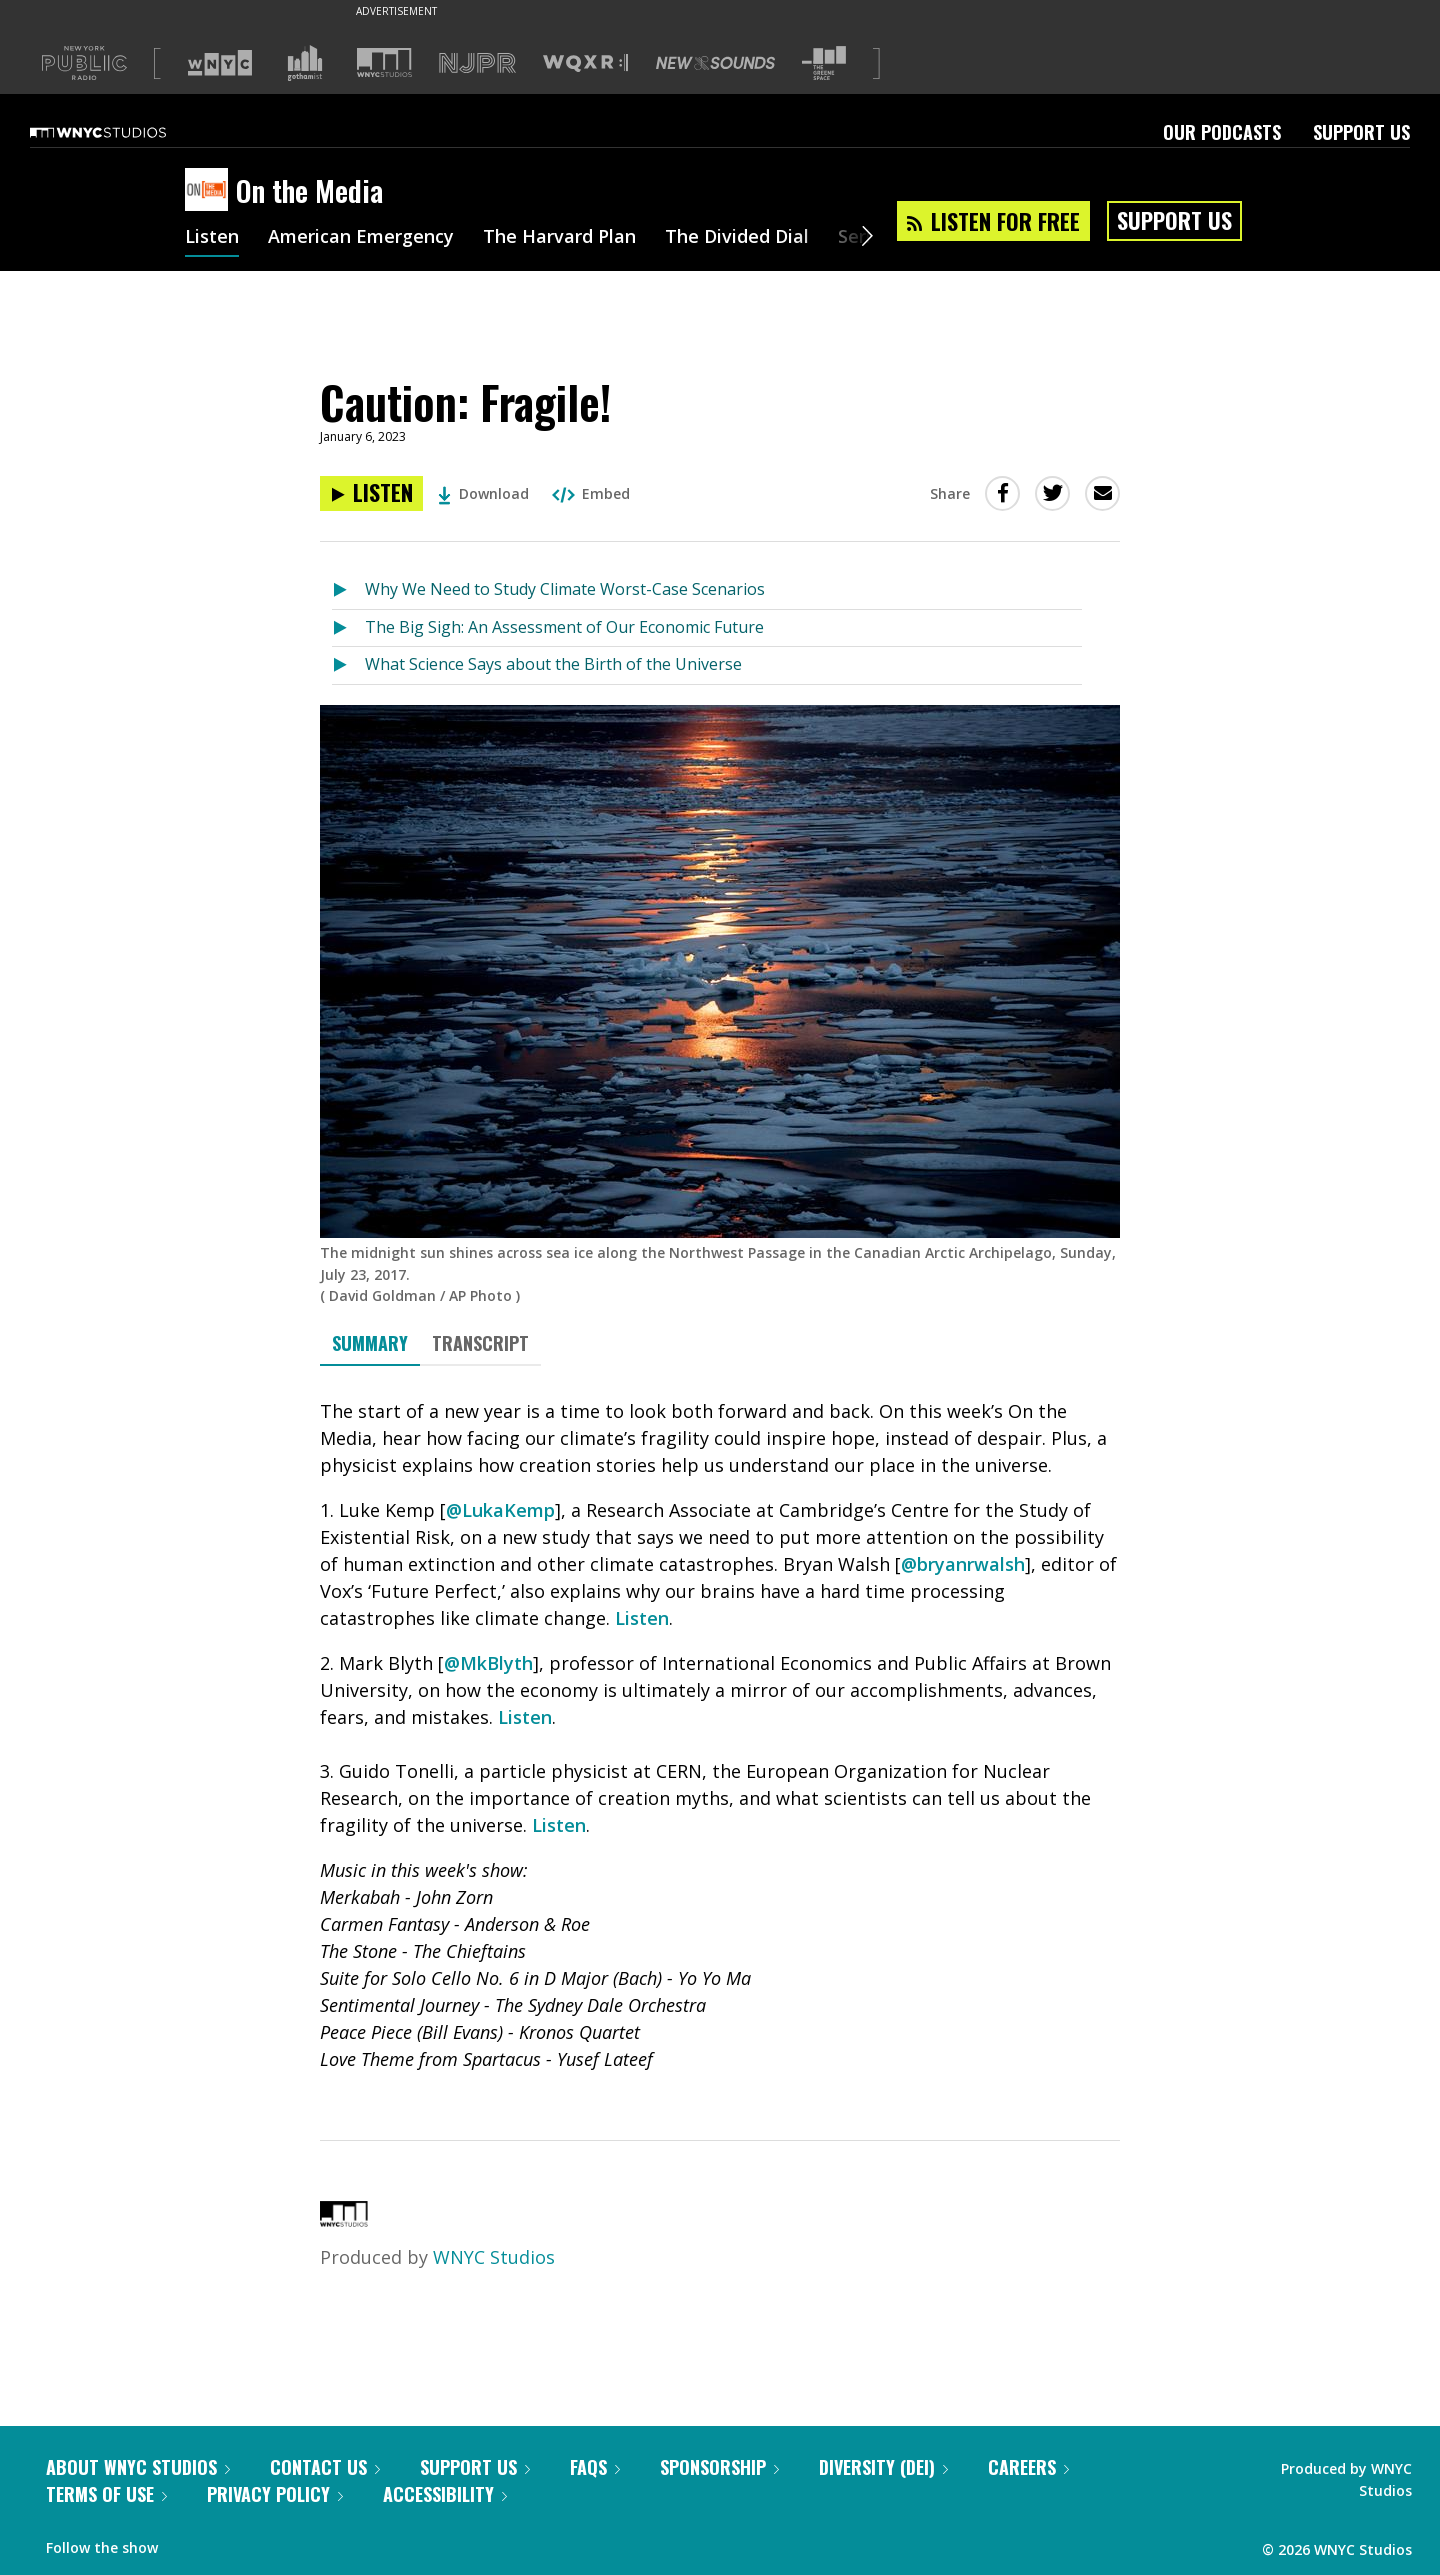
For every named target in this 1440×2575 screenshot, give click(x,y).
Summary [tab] (370, 1343)
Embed (591, 493)
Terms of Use (106, 2494)
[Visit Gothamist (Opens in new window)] (305, 63)
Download (483, 493)
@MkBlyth (488, 1663)
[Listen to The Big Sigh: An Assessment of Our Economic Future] (348, 628)
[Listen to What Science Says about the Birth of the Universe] (348, 665)
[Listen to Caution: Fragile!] (371, 493)
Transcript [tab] (480, 1343)
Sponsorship (719, 2467)
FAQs (595, 2467)
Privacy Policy (275, 2494)
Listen (212, 238)
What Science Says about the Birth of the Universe (553, 664)
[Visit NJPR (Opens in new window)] (477, 63)
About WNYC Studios (138, 2467)
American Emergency (361, 238)
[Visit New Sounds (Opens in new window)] (715, 63)
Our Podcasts (1222, 132)
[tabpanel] (720, 1735)
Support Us (1361, 132)
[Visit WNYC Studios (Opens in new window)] (384, 62)
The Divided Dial (737, 238)
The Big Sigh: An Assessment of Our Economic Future (564, 627)
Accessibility (445, 2494)
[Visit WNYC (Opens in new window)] (220, 63)
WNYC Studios (494, 2257)
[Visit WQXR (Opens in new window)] (585, 63)
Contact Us (325, 2467)
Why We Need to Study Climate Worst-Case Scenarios (565, 589)
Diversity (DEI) (883, 2467)
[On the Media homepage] (210, 191)
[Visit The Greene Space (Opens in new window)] (824, 63)
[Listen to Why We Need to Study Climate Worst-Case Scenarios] (348, 590)
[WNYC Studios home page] (123, 132)
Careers (1028, 2467)
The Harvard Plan (559, 238)
